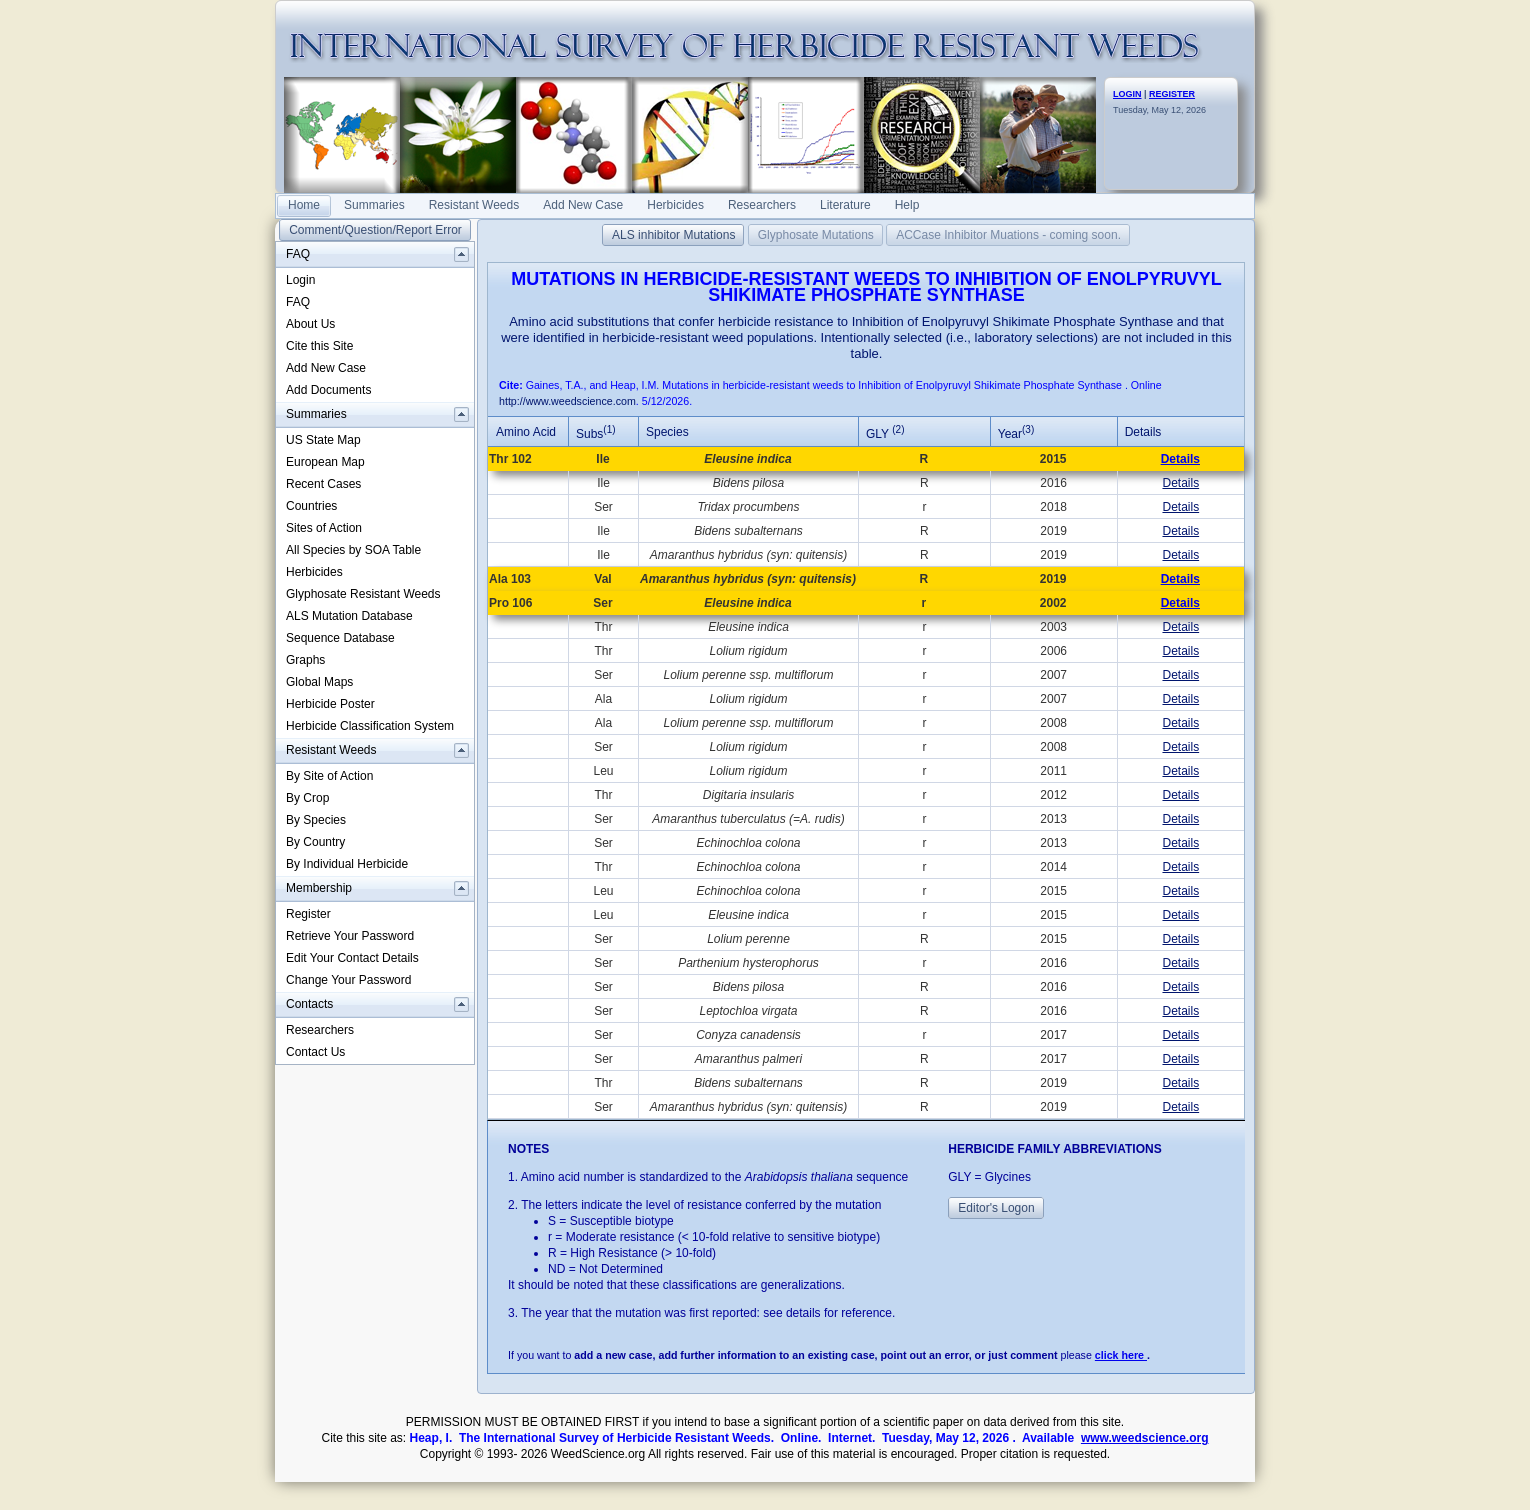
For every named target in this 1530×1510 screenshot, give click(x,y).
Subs (596, 434)
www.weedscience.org (1145, 1438)
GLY (885, 434)
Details (1180, 459)
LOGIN (1127, 94)
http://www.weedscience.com (567, 401)
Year (1016, 434)
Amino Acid (526, 432)
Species (667, 432)
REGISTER (1172, 94)
